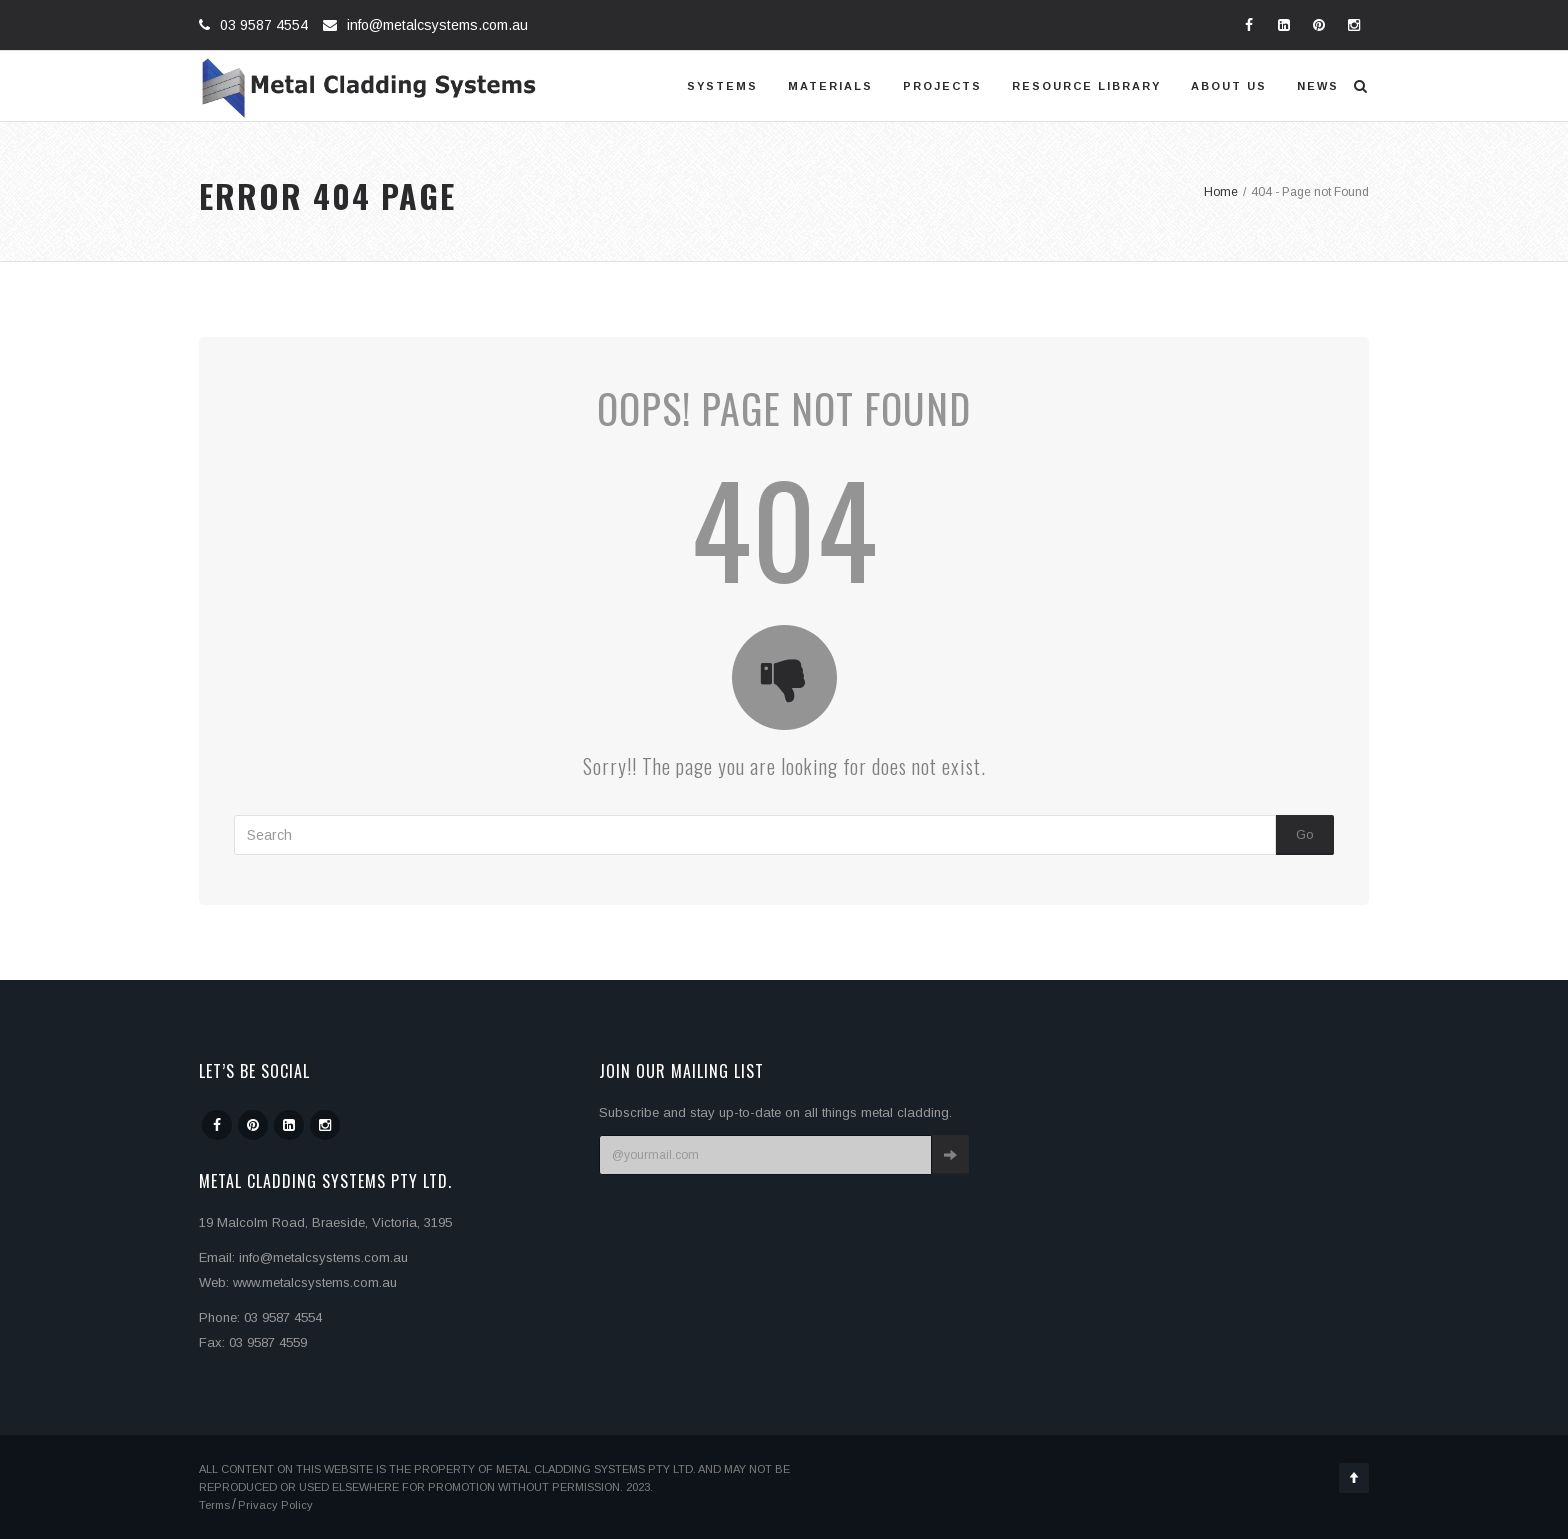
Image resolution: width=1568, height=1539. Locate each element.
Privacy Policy (275, 1505)
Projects (942, 86)
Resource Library (1086, 86)
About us (1229, 86)
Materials (830, 86)
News (1318, 86)
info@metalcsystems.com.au (437, 25)
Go (1305, 834)
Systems (722, 86)
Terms (214, 1505)
